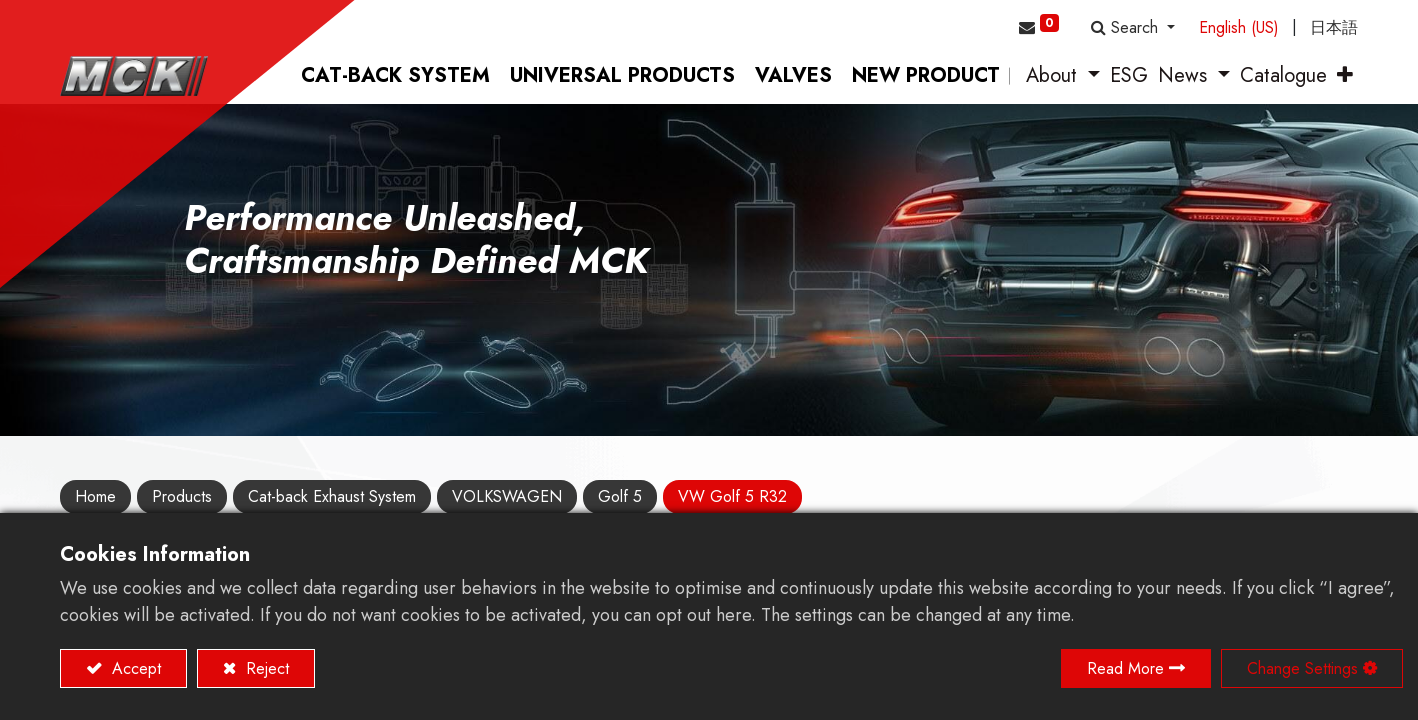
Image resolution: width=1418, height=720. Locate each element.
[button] (1133, 28)
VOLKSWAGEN (507, 496)
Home (95, 496)
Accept (134, 668)
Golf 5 (620, 496)
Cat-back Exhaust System (332, 496)
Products (182, 496)
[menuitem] (395, 76)
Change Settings (1302, 668)
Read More (1125, 668)
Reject (265, 668)
